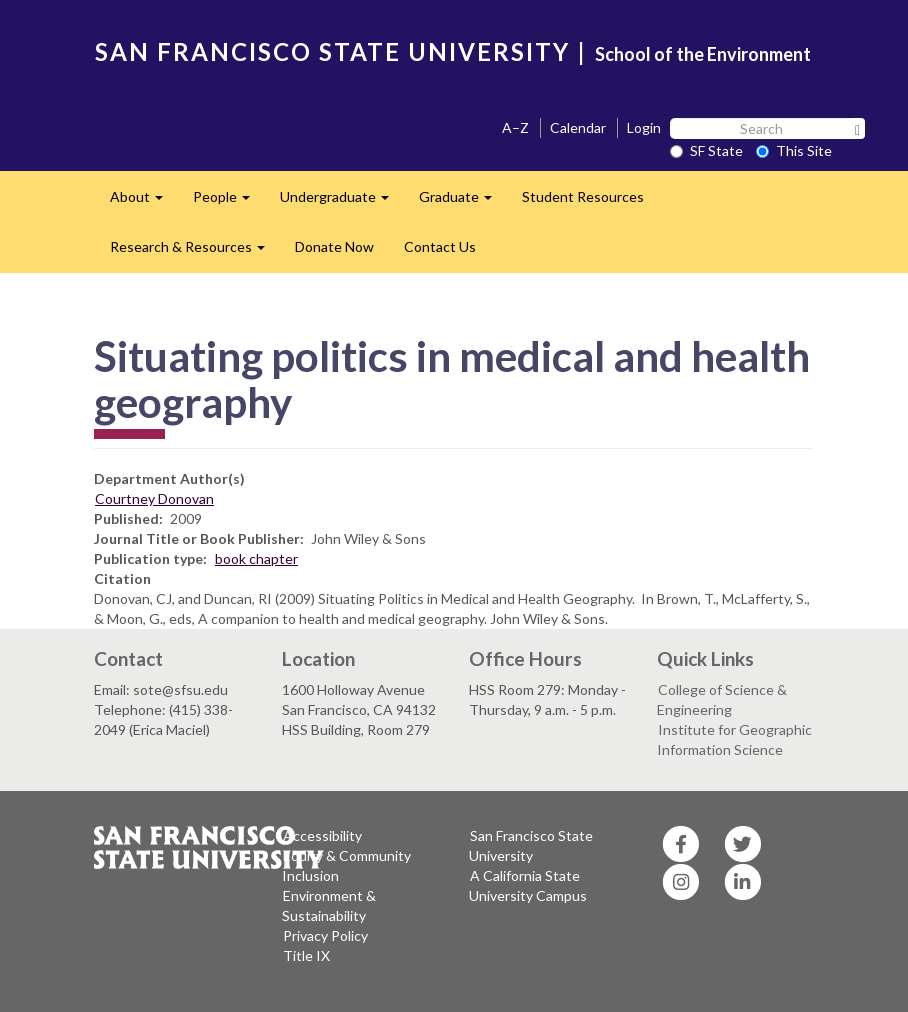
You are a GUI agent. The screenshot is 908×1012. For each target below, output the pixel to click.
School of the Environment (703, 54)
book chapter (256, 558)
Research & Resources (195, 252)
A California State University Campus (528, 885)
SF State (706, 150)
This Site (794, 150)
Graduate (463, 202)
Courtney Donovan (154, 498)
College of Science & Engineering (722, 699)
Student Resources (583, 196)
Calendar (578, 127)
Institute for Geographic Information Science (734, 739)
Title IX (306, 955)
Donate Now (334, 246)
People (229, 202)
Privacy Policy (325, 935)
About (144, 202)
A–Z (515, 127)
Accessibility (322, 835)
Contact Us (440, 246)
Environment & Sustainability (329, 905)
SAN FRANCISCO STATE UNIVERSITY (332, 51)
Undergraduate (342, 202)
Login (644, 127)
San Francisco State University (531, 845)
